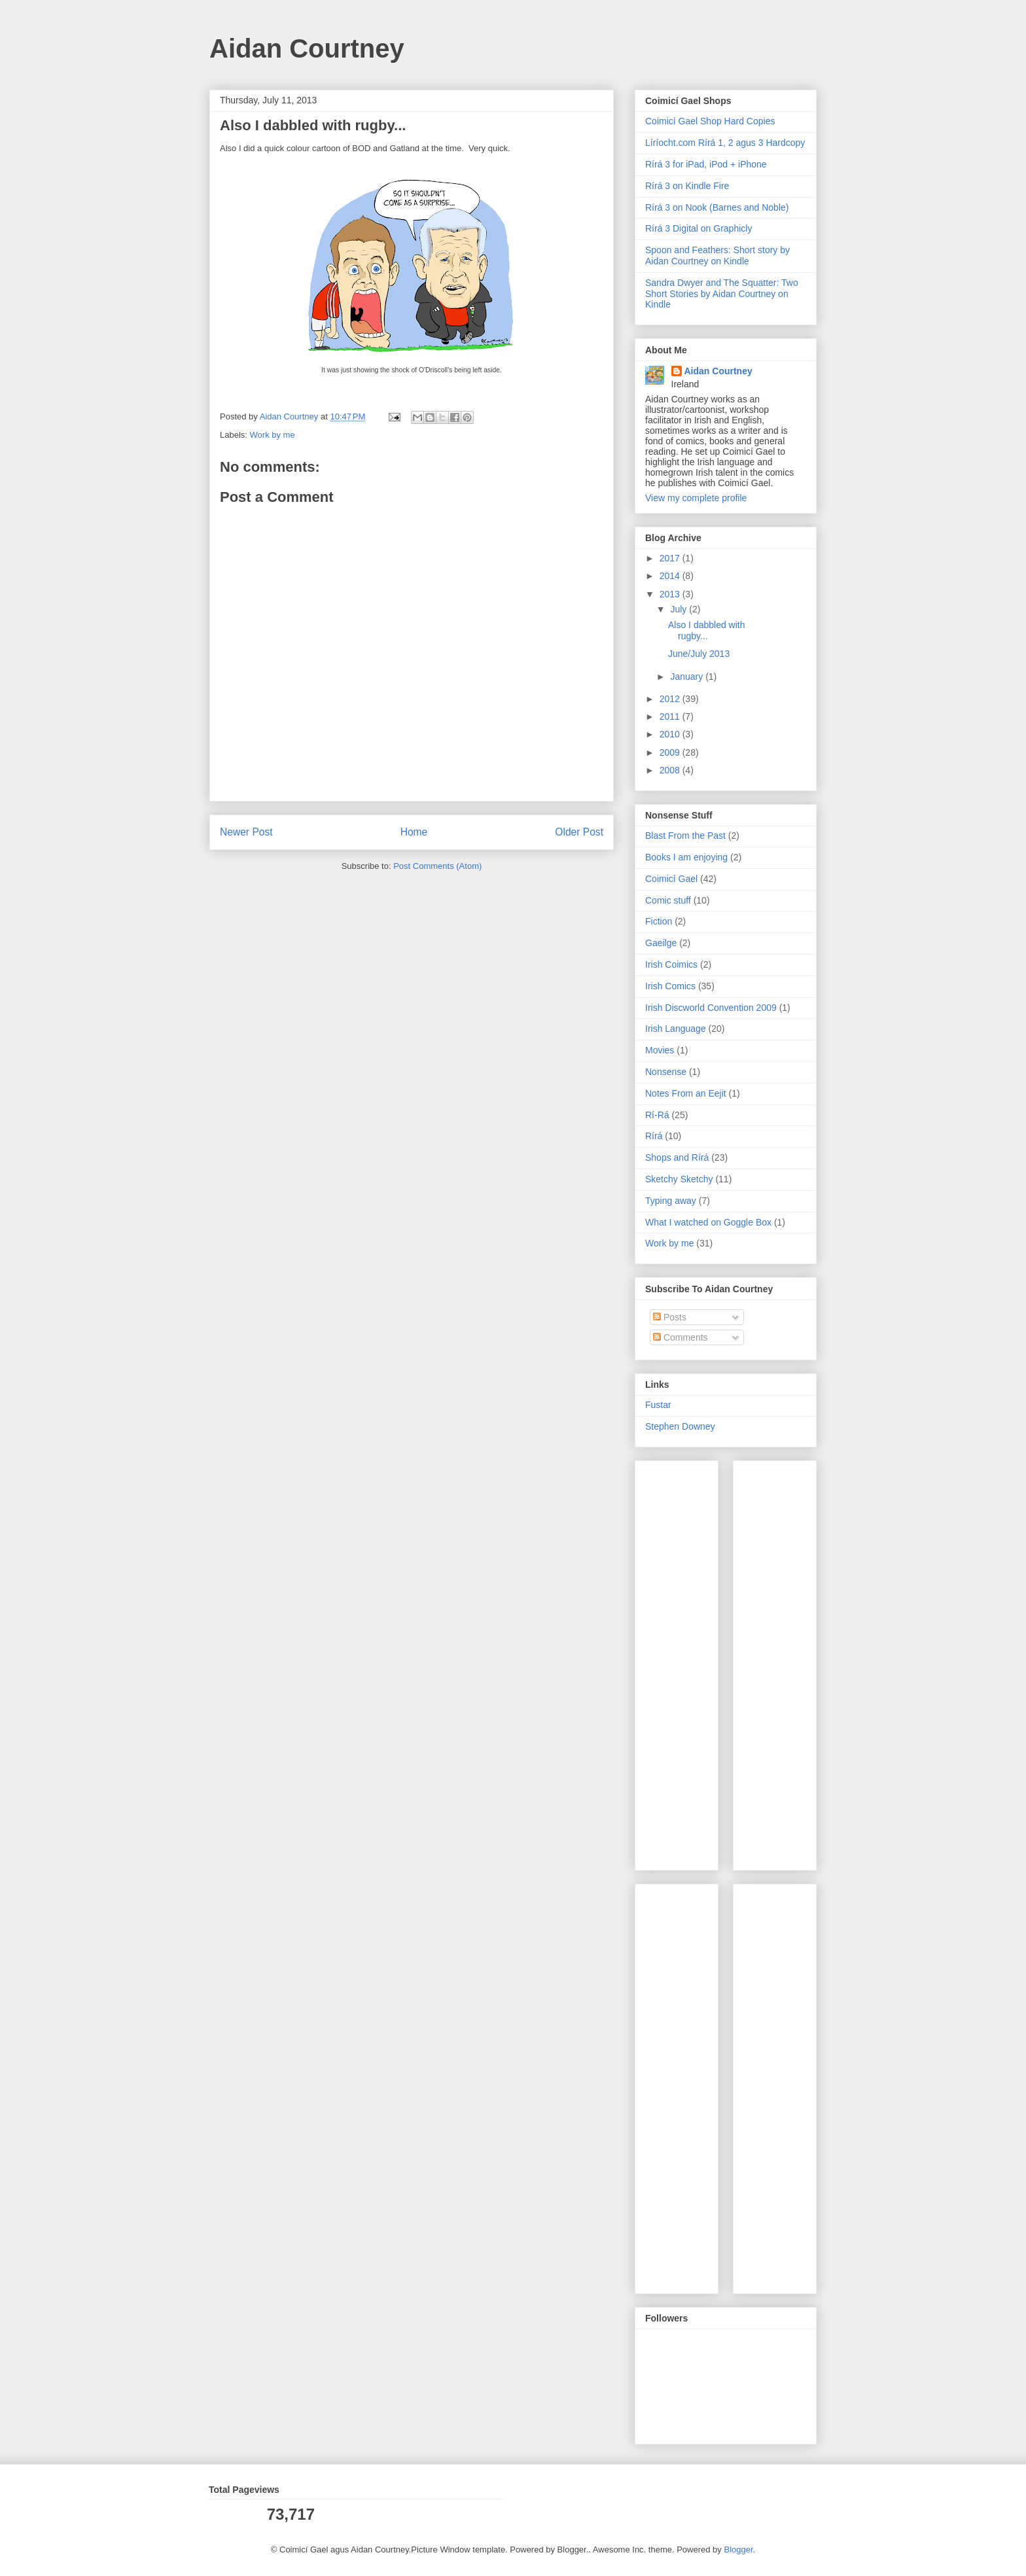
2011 (671, 716)
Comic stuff (668, 900)
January (687, 676)
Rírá (653, 1136)
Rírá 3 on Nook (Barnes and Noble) (716, 207)
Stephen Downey (680, 1426)
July (679, 609)
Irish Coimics (671, 964)
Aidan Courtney (306, 48)
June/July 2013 (699, 653)
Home (414, 832)
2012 (671, 699)
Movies (659, 1050)
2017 (671, 558)
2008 (671, 770)
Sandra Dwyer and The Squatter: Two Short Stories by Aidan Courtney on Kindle (721, 293)
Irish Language (675, 1028)
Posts (669, 1317)
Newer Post (246, 832)
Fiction (658, 921)
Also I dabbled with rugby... (706, 630)
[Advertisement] (684, 1662)
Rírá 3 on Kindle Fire (687, 186)
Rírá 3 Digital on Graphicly (698, 228)
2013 (671, 594)
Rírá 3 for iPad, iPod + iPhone (706, 164)
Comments (680, 1337)
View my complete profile (696, 498)
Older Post (579, 832)
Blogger (738, 2549)
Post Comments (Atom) (437, 866)
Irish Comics (670, 986)
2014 (671, 576)
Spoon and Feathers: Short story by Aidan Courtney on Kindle (717, 255)
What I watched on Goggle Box (708, 1222)
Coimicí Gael (671, 878)
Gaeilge (661, 943)
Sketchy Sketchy (679, 1179)
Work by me (272, 435)
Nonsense (665, 1072)
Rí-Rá (657, 1115)
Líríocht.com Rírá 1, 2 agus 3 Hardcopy (725, 142)
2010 (671, 734)
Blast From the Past (685, 835)
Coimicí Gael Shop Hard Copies (710, 121)
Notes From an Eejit (685, 1093)
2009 (671, 752)
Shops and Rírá (677, 1157)
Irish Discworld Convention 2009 (711, 1007)
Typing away (670, 1200)
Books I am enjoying (686, 857)
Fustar (658, 1405)
